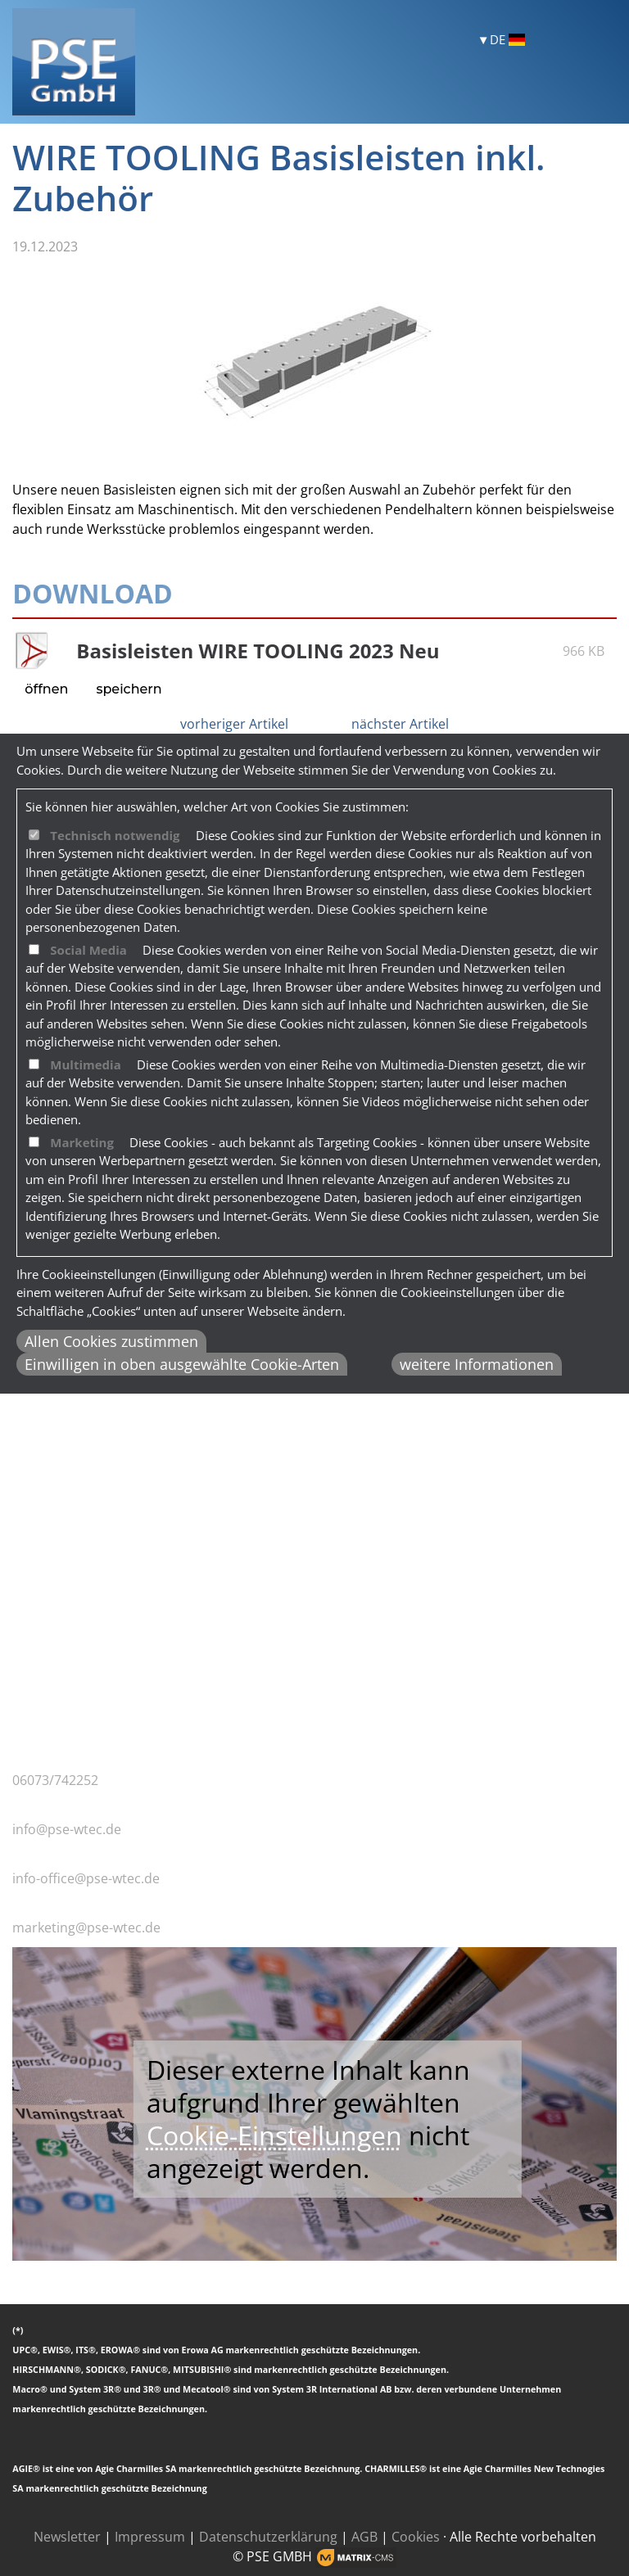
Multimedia (85, 1064)
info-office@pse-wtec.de (86, 1878)
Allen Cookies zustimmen (111, 1341)
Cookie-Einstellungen (274, 2135)
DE (507, 40)
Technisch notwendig (114, 835)
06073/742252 (55, 1780)
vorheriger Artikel (234, 724)
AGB (364, 2537)
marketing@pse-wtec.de (86, 1927)
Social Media (88, 950)
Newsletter (67, 2537)
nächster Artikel (400, 724)
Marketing (82, 1142)
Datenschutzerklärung (268, 2537)
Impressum (150, 2537)
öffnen (46, 689)
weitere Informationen (477, 1364)
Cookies (415, 2537)
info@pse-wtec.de (66, 1829)
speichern (128, 689)
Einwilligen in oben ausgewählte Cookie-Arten (182, 1364)
